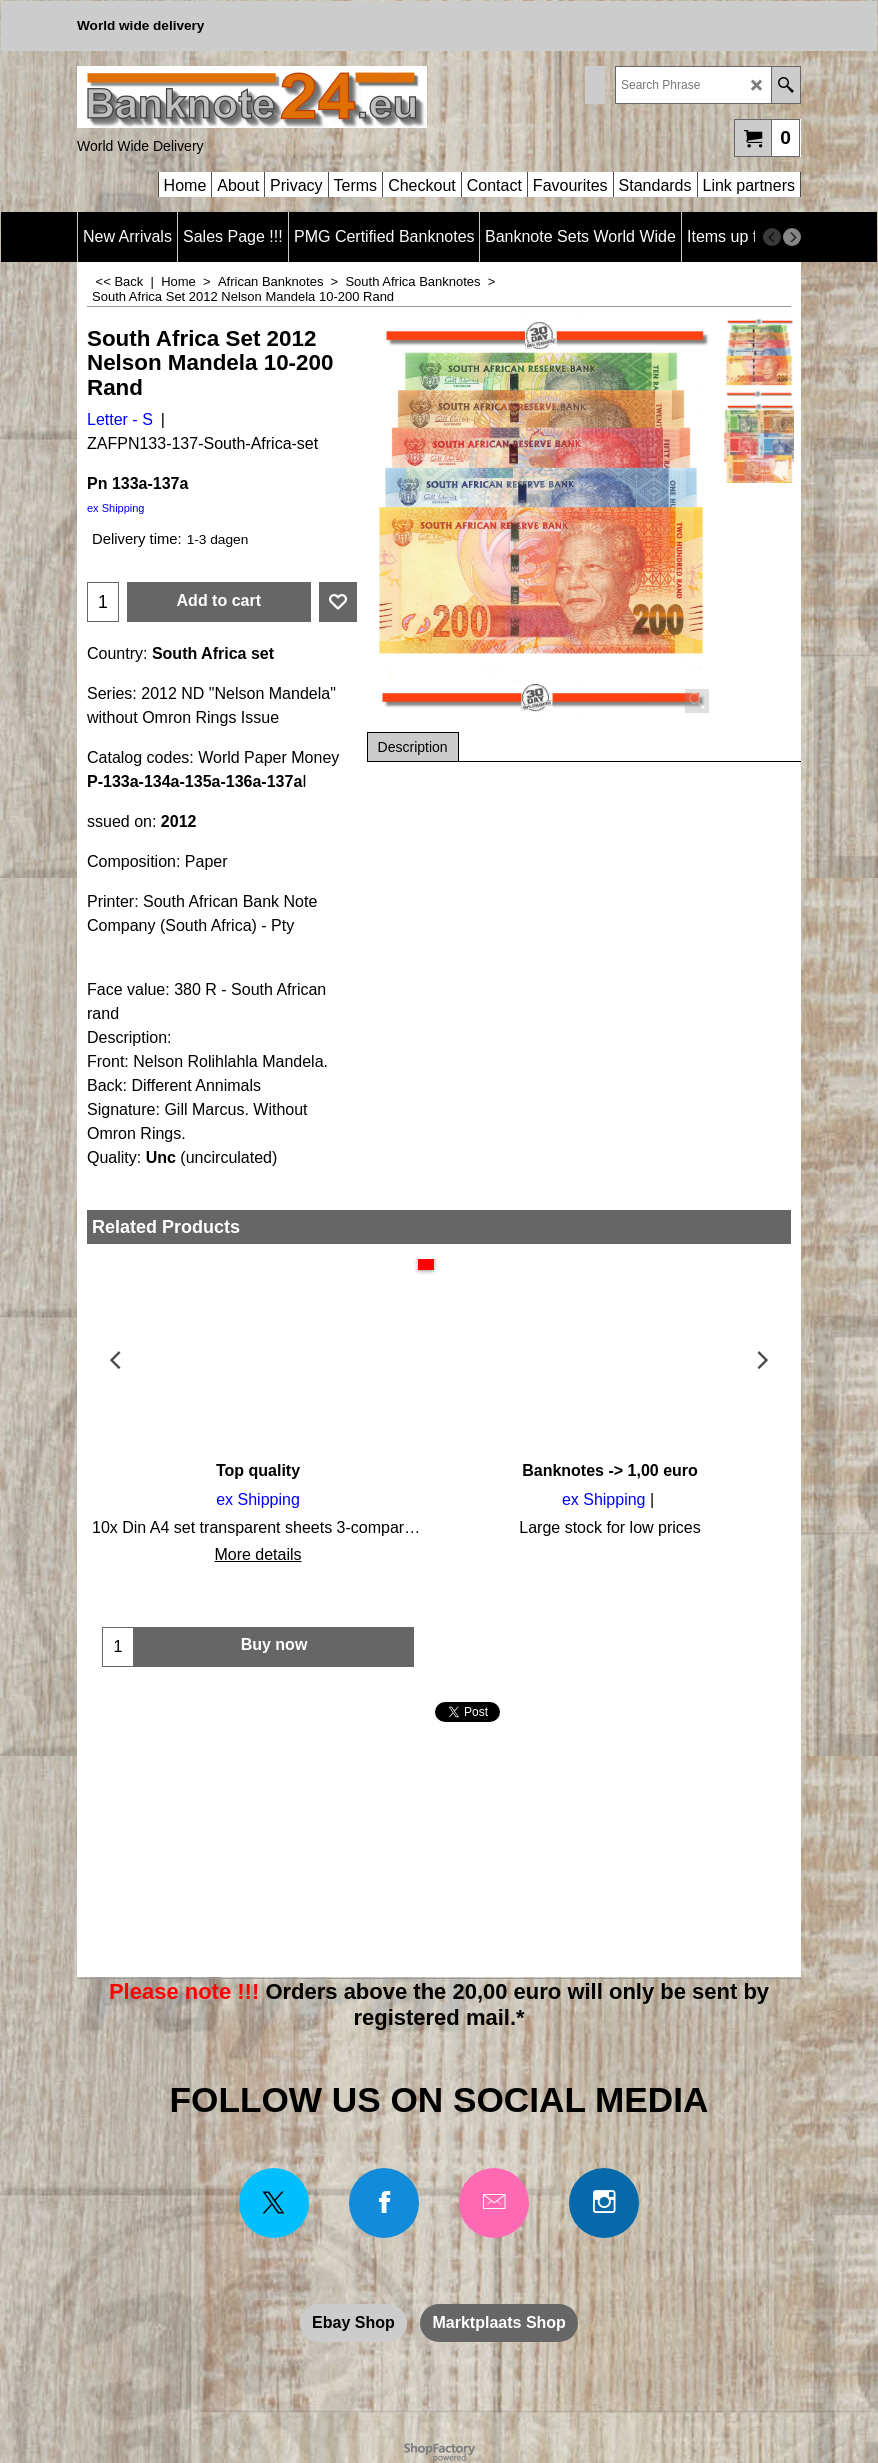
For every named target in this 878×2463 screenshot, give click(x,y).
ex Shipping (116, 508)
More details (257, 1554)
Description (413, 747)
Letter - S (120, 419)
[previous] (772, 237)
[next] (792, 237)
